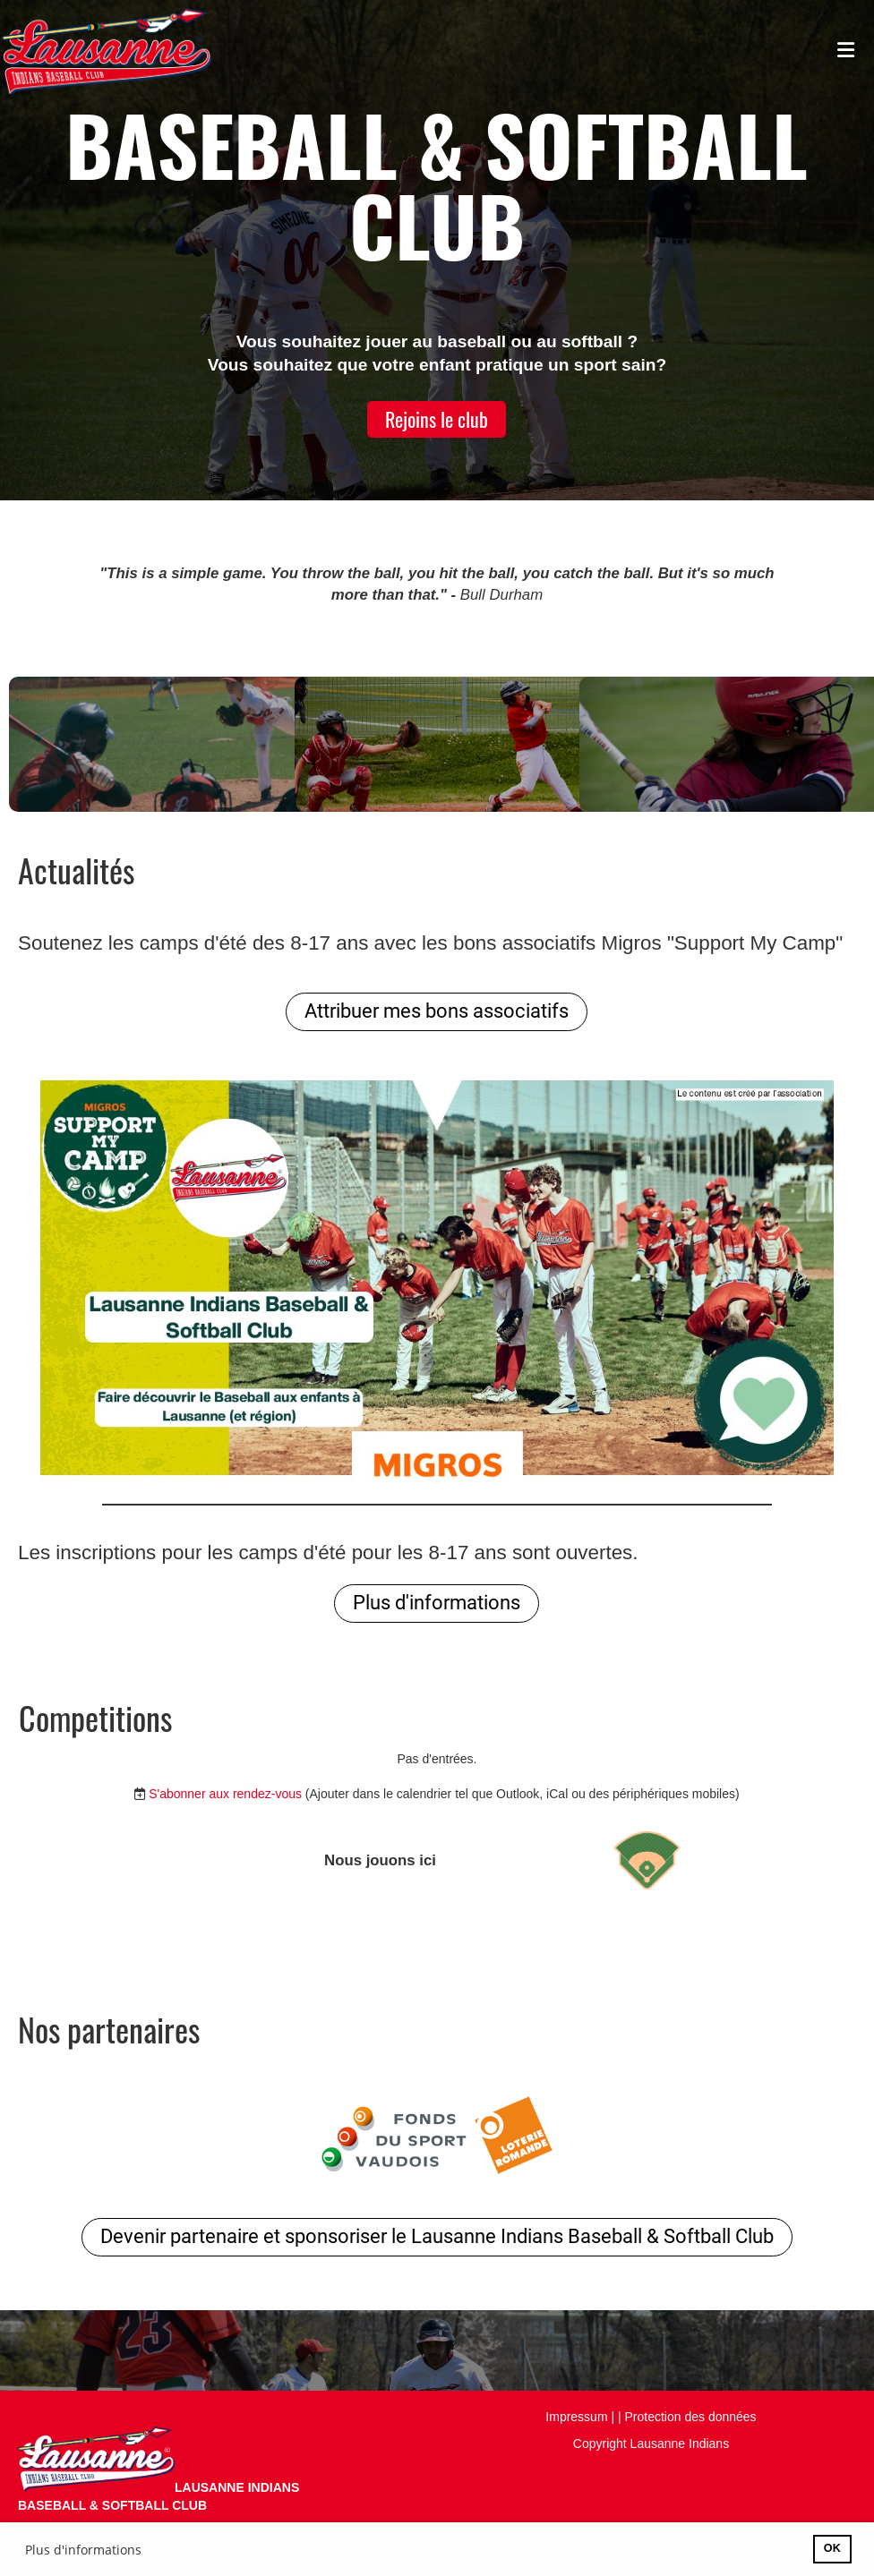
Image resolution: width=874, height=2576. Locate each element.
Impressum (576, 2417)
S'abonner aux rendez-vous (225, 1794)
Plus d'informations (436, 1602)
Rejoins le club (436, 419)
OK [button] (832, 2548)
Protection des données (691, 2417)
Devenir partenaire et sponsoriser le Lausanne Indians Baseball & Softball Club (437, 2236)
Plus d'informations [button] (83, 2549)
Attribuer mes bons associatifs (436, 1011)
